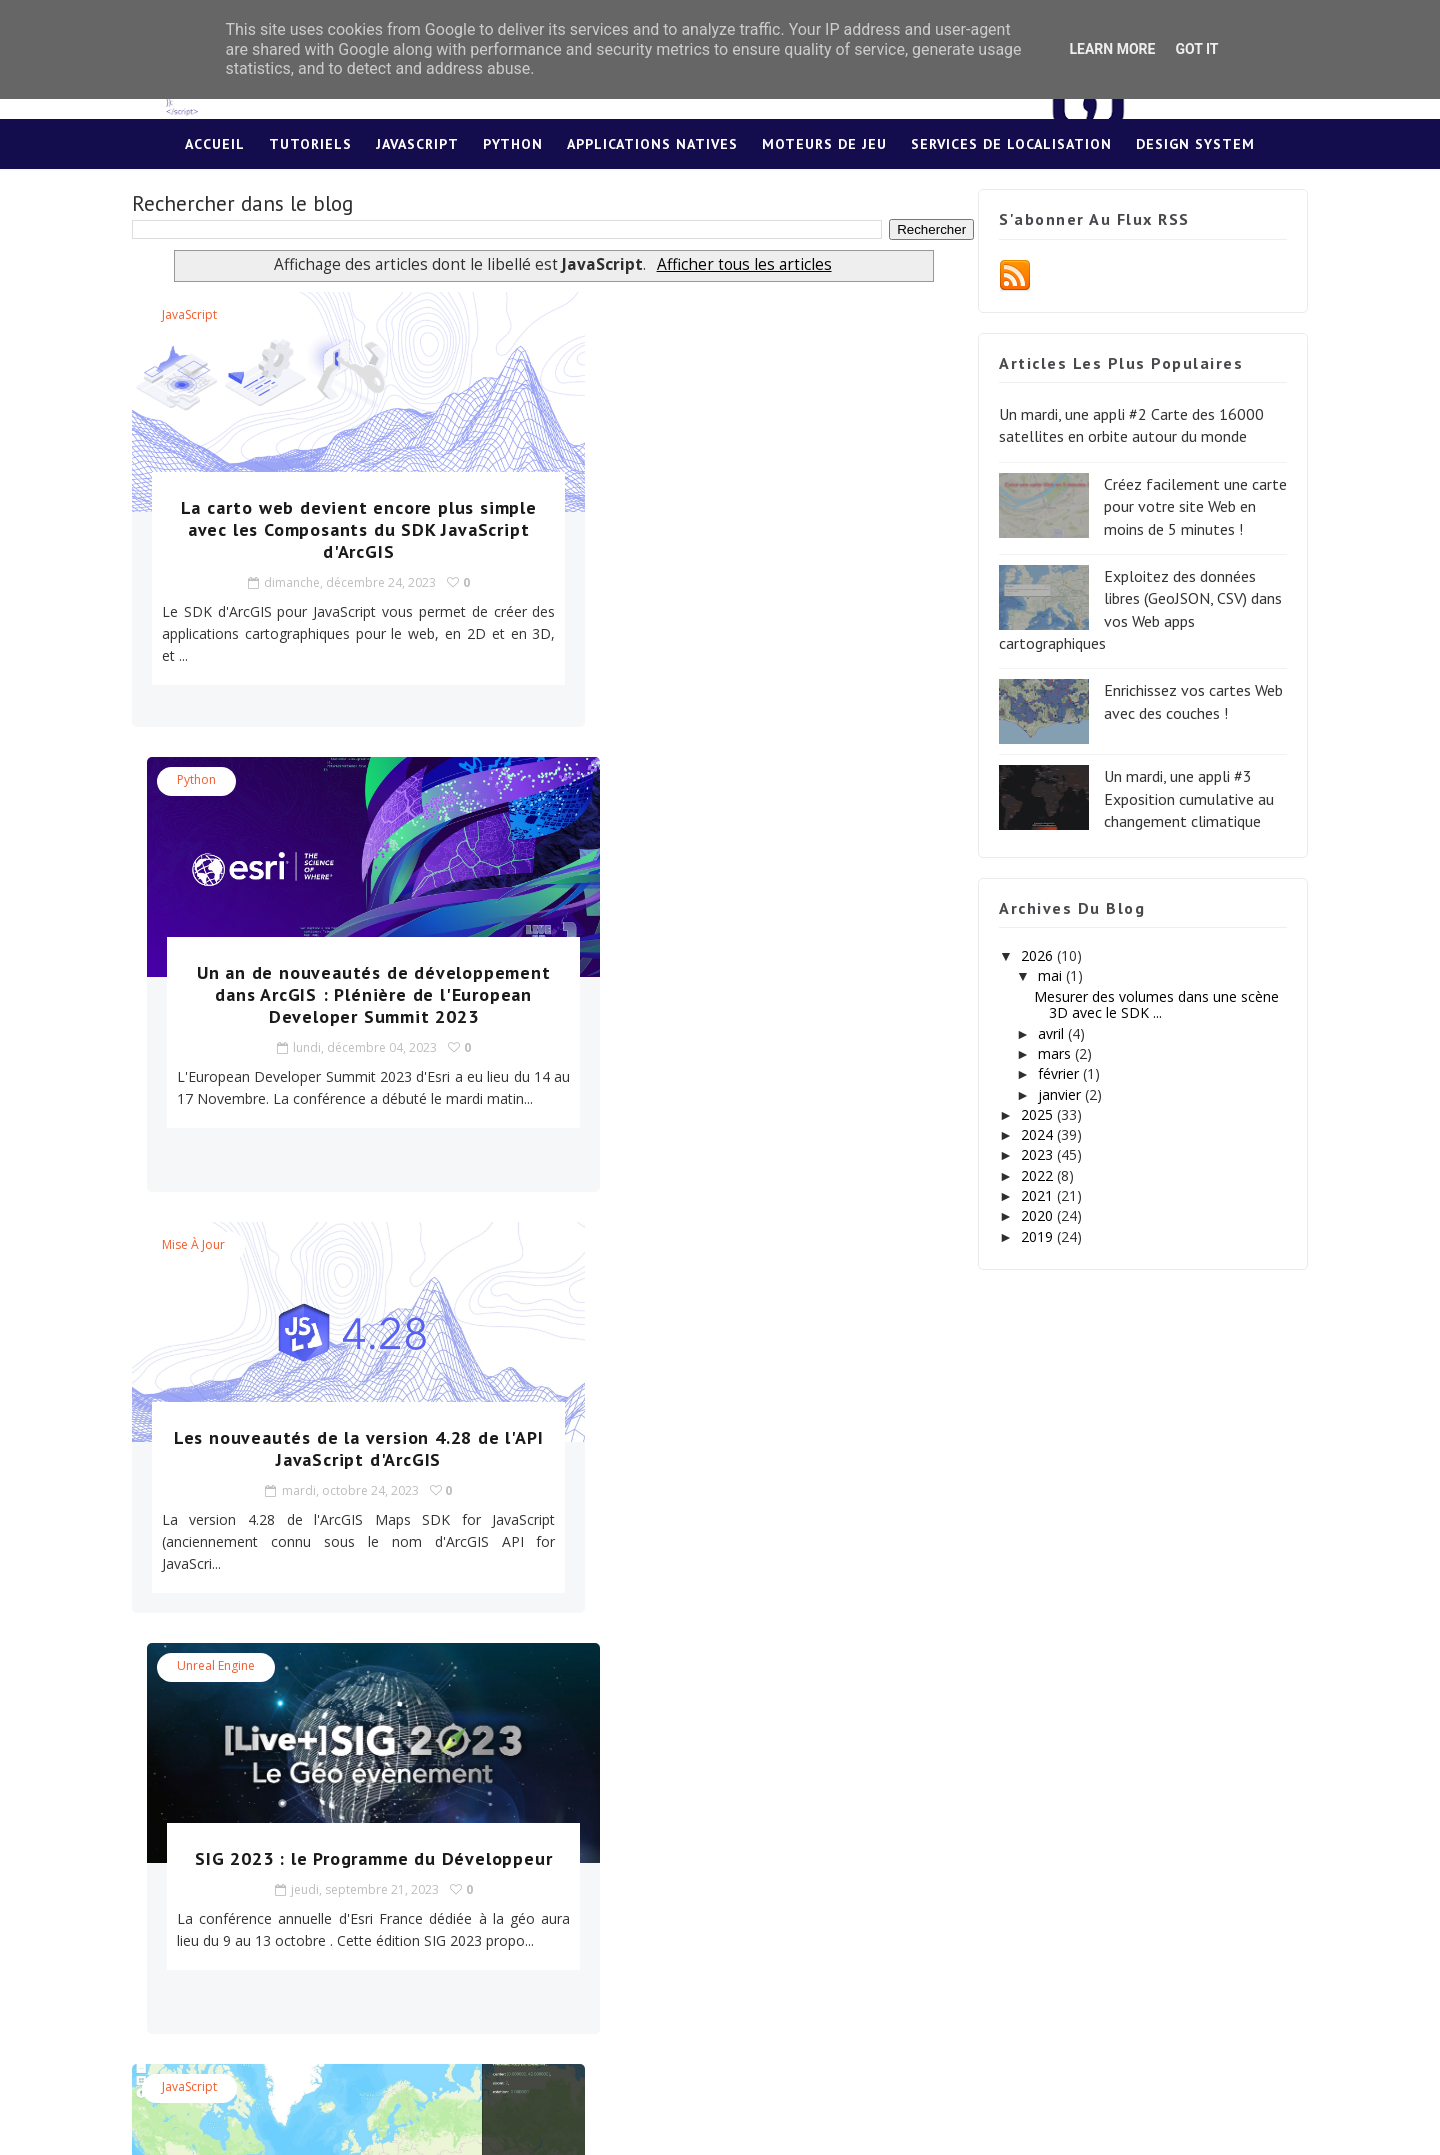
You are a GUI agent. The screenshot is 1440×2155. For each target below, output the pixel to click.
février (1046, 1074)
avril (1039, 1033)
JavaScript (417, 145)
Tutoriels (310, 145)
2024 (1026, 1135)
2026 (1026, 956)
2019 (1026, 1236)
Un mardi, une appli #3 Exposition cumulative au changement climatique (1176, 799)
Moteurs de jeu (824, 145)
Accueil (215, 145)
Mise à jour (206, 780)
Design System (1195, 145)
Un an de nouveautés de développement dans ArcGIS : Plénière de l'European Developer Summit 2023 (739, 541)
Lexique (720, 195)
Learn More (1112, 49)
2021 (1026, 1196)
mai (1038, 976)
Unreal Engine (621, 780)
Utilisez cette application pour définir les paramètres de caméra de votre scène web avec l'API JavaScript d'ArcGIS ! (739, 1427)
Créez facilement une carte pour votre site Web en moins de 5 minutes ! (1182, 506)
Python (513, 145)
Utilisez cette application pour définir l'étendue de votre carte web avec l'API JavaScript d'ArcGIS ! (332, 1416)
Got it (1196, 49)
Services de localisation (1011, 145)
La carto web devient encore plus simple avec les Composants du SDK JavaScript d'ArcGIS (332, 530)
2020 (1026, 1216)
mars (1042, 1054)
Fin (658, 1668)
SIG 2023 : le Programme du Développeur (739, 984)
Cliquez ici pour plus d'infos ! (395, 1899)
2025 (1026, 1114)
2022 (1026, 1175)
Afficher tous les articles (727, 265)
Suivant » (594, 1668)
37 (530, 1668)
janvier (1047, 1094)
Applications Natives (652, 145)
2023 (1026, 1155)
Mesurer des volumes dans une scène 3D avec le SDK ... (1143, 1005)
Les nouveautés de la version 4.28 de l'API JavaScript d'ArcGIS (332, 984)
